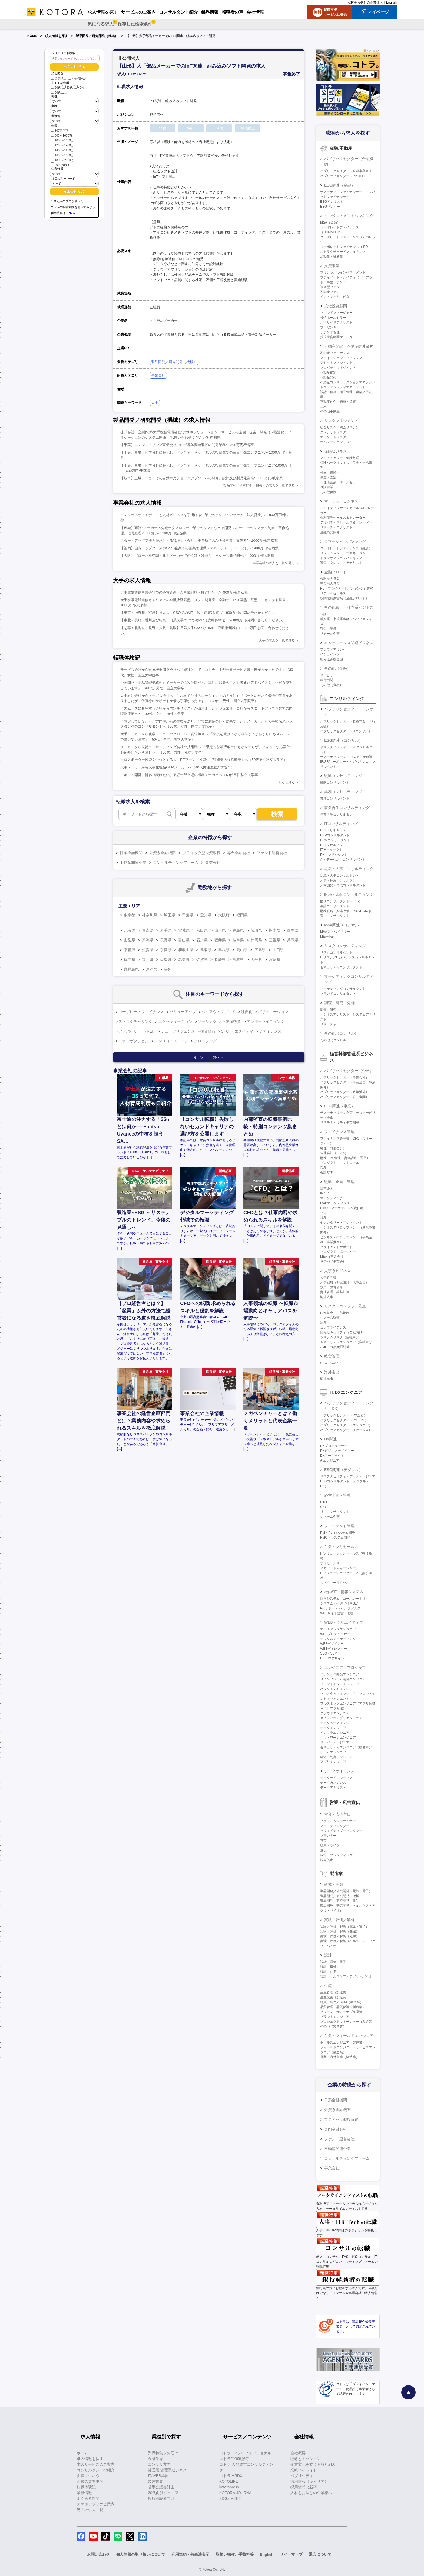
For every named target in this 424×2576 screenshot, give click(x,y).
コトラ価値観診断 (234, 2459)
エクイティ (243, 1031)
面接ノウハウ (88, 2476)
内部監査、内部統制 (334, 1313)
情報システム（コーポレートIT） (344, 1598)
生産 (328, 1985)
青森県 (147, 930)
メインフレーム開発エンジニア (343, 1679)
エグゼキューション (175, 1021)
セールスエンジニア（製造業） (343, 2042)
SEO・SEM (328, 1653)
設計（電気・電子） (334, 1962)
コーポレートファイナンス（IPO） (345, 247)
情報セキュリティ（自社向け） (343, 1332)
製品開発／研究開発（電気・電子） (346, 1891)
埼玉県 (169, 915)
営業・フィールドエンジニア (348, 2035)
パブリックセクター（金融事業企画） (347, 171)
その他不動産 (330, 411)
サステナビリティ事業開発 (339, 1122)
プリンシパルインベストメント (343, 272)
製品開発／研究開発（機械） (97, 36)
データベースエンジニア (338, 1723)
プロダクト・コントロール (339, 1163)
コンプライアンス (333, 1327)
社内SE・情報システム (343, 1592)
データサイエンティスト (338, 1778)
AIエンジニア (329, 1460)
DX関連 (330, 1439)
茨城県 (256, 930)
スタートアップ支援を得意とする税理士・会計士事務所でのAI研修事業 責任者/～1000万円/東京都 (199, 540)
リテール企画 (330, 633)
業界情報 (84, 2493)
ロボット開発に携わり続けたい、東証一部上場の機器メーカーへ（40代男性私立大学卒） (190, 775)
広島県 (260, 950)
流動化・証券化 (331, 256)
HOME (32, 36)
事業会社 (158, 375)
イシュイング (330, 654)
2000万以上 (60, 164)
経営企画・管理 (337, 1495)
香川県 (147, 959)
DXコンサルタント (333, 855)
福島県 (238, 930)
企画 (323, 1213)
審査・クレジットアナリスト (341, 563)
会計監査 (326, 1172)
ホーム (82, 2453)
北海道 (129, 930)
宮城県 (184, 930)
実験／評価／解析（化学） (339, 1936)
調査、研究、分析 (339, 1003)
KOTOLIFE (228, 2481)
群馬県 (292, 930)
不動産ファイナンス (334, 353)
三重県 (274, 940)
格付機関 (326, 680)
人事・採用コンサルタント (339, 880)
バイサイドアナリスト (336, 322)
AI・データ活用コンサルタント (342, 859)
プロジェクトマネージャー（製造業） (347, 2021)
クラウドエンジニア (334, 1713)
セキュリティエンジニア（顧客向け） (347, 1747)
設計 (328, 1955)
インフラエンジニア (334, 1733)
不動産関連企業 (133, 862)
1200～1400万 (62, 145)
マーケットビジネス (341, 501)
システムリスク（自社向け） (341, 1337)
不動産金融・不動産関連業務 (348, 346)
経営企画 (326, 1188)
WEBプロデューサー (335, 1634)
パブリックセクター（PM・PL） (344, 1420)
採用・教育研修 (331, 1287)
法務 (323, 1322)
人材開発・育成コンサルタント (343, 885)
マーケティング (331, 1198)
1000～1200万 (62, 140)
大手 (154, 403)
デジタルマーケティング (338, 1639)
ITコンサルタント (333, 830)
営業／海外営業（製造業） (339, 2057)
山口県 (278, 950)
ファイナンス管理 (339, 1132)
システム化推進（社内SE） (340, 1603)
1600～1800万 (62, 155)
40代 (79, 87)
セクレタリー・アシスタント (341, 1222)
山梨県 (129, 940)
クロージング (205, 1041)
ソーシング (207, 1021)
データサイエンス (339, 1771)
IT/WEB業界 (158, 2476)
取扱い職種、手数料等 (235, 2554)
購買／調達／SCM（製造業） (341, 2002)
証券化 (246, 1012)
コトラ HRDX (231, 2476)
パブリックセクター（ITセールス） (346, 1430)
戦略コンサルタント (334, 782)
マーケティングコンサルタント (343, 989)
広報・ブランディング (336, 1855)
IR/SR (324, 1193)
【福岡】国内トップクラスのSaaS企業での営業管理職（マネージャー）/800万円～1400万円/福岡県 (199, 548)
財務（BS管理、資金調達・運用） (345, 1158)
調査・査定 (328, 477)
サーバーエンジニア (334, 1742)
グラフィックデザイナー (338, 1821)
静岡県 (256, 940)
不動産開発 (328, 377)
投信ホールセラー (333, 317)
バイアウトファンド (218, 1012)
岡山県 (242, 950)
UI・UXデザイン (332, 1658)
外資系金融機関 (162, 853)
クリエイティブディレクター (341, 1831)
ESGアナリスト (331, 202)
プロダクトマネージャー (338, 1252)
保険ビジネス (335, 451)
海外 (167, 969)
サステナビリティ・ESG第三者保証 (346, 757)
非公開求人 (77, 78)
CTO (323, 1502)
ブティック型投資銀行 (201, 853)
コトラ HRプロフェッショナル (245, 2453)
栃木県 (274, 930)
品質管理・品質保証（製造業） (343, 2007)
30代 (67, 87)
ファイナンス (270, 1031)
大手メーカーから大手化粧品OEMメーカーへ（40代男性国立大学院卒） (177, 767)
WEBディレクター (333, 1648)
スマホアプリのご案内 (96, 2504)
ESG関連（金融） (339, 185)
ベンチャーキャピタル (336, 297)
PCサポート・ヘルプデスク (340, 1608)
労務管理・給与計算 (334, 1292)
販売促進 (326, 1860)
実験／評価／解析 (339, 1920)
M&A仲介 (327, 936)
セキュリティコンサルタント (341, 967)
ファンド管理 (330, 332)
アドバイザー (129, 1031)
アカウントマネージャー (338, 1568)
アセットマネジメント (336, 363)
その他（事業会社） (334, 1261)
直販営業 (326, 487)
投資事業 (331, 266)
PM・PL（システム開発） (339, 1533)
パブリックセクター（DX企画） (343, 1415)
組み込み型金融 (331, 659)
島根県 (224, 950)
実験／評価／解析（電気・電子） (344, 1926)
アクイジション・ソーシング (341, 358)
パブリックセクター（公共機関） (344, 1097)
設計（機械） (330, 1967)
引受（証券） (330, 629)
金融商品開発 (330, 532)
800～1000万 (61, 135)
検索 (277, 814)
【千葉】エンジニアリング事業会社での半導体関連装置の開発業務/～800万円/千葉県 (187, 445)
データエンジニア (333, 1728)
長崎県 (220, 959)
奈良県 (165, 950)
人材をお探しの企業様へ (365, 2)
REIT (151, 1031)
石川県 (202, 940)
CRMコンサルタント (335, 840)
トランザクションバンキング (341, 558)
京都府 (129, 950)
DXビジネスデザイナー (337, 1451)
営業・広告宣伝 (337, 1814)
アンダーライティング (265, 1021)
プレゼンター (330, 327)
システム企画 (330, 1517)
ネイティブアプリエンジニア (341, 1718)
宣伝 (323, 1850)
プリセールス (330, 1563)
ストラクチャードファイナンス (343, 252)
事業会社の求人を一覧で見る (274, 563)
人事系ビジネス (337, 1271)
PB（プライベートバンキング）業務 (346, 588)
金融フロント (335, 572)
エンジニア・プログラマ (345, 1667)
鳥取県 (205, 950)
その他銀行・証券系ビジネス (348, 607)
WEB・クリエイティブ (343, 1622)
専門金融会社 (238, 853)
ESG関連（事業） (339, 1106)
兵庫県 (292, 940)
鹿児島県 (131, 969)
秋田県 (202, 930)
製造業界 (155, 2481)
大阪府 (224, 915)
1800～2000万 (62, 160)
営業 (323, 1840)
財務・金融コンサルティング (348, 894)
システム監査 (330, 1318)
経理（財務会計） (333, 1148)
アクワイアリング (333, 649)
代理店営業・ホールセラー (339, 482)
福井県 (220, 940)
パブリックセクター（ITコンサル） (346, 731)
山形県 (220, 930)
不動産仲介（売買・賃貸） (339, 402)
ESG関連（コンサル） (343, 740)
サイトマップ (291, 2554)
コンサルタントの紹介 (96, 2470)
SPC (225, 1031)
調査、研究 (328, 1009)
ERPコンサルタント (335, 835)
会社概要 (298, 2453)
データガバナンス (333, 1783)
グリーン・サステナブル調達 (341, 2012)
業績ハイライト (303, 2470)
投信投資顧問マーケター (338, 337)
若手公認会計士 (161, 2487)
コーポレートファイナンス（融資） (346, 548)
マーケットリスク (333, 437)
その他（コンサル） (341, 1033)
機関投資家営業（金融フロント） (344, 598)
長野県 (165, 940)
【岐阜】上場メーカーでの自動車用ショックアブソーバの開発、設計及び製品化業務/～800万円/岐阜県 (201, 478)
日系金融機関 (131, 853)
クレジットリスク (333, 432)
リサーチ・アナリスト (336, 527)
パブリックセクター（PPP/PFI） (344, 176)
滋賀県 (147, 950)
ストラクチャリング (135, 1021)
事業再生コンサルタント (338, 814)
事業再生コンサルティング (347, 808)
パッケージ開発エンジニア (339, 1674)
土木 (323, 406)
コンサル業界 (159, 2464)
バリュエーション (273, 1012)
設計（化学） (330, 1971)
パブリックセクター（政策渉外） (344, 1092)
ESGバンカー (330, 206)
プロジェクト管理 (339, 1526)
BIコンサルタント (333, 845)
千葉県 (187, 915)
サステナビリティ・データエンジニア (347, 1476)
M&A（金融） (330, 222)
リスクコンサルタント (336, 952)
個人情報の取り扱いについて (140, 2554)
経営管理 (331, 1356)
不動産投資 (231, 1021)
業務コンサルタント (334, 798)
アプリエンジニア (333, 1762)
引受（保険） (330, 472)
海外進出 (331, 1372)
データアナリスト (333, 1787)
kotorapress (229, 2487)
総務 (323, 1218)
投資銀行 (208, 1031)
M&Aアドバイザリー (335, 932)
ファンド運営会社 (272, 853)
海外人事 (326, 1297)
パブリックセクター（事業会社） (344, 1077)
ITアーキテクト (331, 850)
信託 (323, 614)
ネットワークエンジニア (338, 1737)
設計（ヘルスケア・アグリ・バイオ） (347, 1976)
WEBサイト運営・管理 (336, 1613)
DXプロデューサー (333, 1446)
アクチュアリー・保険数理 (339, 458)
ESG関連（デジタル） (343, 1469)
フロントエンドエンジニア (339, 1684)
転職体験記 (86, 2487)
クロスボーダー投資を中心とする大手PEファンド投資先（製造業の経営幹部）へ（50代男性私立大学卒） (203, 760)
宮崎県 (274, 959)
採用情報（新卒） (305, 2487)
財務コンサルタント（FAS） (341, 901)
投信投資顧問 (335, 306)
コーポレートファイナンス (141, 1012)
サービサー (328, 675)
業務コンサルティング (343, 792)
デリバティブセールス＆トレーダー (346, 522)
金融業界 (155, 2459)
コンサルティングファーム (175, 862)
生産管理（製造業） (334, 1992)
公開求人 (59, 78)
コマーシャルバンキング (345, 541)
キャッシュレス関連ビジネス (348, 643)
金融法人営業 (330, 579)
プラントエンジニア (334, 2017)
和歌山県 (185, 950)
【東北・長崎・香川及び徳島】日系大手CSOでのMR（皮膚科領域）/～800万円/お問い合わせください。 (203, 620)
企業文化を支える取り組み (313, 2464)
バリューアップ (183, 1012)
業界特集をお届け (163, 2453)
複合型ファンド (331, 287)
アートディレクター (334, 1826)
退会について (320, 2554)
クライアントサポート (336, 1247)
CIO (323, 1507)
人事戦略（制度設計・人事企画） (344, 1282)
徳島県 (129, 959)
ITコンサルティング (341, 823)
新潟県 (147, 940)
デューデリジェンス (178, 1031)
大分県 (256, 959)
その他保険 (328, 492)
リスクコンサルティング (345, 946)
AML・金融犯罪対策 (335, 1347)
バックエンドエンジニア (338, 1689)
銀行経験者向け (161, 2498)
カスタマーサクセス (334, 1583)
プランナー (328, 1836)
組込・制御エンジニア (336, 1757)
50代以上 (59, 92)
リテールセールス (333, 593)
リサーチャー (330, 1024)
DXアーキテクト (332, 1455)
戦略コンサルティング (343, 776)
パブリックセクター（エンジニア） (346, 1425)
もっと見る (287, 782)
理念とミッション (305, 2459)
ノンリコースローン (171, 1041)
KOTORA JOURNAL (236, 2493)
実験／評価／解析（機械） (339, 1931)
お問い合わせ (98, 2554)
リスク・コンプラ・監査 (345, 1306)
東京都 (129, 915)
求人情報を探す (56, 36)
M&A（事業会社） (333, 1257)
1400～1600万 (62, 150)
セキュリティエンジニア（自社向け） (347, 1342)
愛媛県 (165, 959)
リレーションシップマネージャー (344, 553)
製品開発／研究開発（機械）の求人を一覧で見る (259, 485)
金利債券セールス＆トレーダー (343, 518)
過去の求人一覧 (90, 2510)
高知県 (184, 959)
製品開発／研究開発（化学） (341, 1901)
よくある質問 (88, 2498)
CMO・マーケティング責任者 (341, 1208)
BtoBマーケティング (335, 1203)
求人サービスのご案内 (96, 2464)
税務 (323, 1168)
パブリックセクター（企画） (348, 1071)
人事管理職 (328, 1277)
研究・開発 (333, 1884)
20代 (56, 87)
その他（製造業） (333, 2026)
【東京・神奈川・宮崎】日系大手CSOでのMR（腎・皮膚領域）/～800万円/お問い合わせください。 (199, 613)
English (391, 2)
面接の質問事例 (90, 2481)
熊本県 (238, 959)
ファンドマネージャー (336, 313)
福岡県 (242, 915)
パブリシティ (301, 2476)
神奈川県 (149, 915)
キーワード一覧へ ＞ (209, 1057)
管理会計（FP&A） (334, 1153)
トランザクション (133, 1041)
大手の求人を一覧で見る (277, 640)
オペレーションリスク (336, 442)
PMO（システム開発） (336, 1537)
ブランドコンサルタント (338, 994)
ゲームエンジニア (333, 1752)
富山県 (184, 940)
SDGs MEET (230, 2498)
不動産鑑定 (328, 372)
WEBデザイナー (332, 1644)
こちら (70, 213)
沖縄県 (151, 969)
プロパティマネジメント (338, 368)
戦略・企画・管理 (339, 1182)
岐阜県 (238, 940)
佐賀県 (202, 959)
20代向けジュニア (163, 2493)
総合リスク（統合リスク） (339, 427)
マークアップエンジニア (338, 1629)
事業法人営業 (330, 583)
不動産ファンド (331, 292)
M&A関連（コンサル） (343, 925)
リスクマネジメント (341, 420)
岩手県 (165, 930)
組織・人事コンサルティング (348, 869)
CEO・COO (329, 1363)
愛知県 (205, 915)
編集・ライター (331, 1845)
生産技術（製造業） (334, 1997)
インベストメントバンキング (348, 216)
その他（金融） (337, 668)
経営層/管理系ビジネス (167, 2470)
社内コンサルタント (334, 1512)
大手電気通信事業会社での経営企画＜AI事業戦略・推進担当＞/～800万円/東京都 (184, 592)
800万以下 (59, 130)
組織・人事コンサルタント (339, 875)
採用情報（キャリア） (309, 2481)
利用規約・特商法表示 (190, 2554)
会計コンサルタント (334, 906)
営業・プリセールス (341, 1547)
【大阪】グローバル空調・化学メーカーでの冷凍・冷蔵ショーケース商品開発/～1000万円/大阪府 (197, 556)
